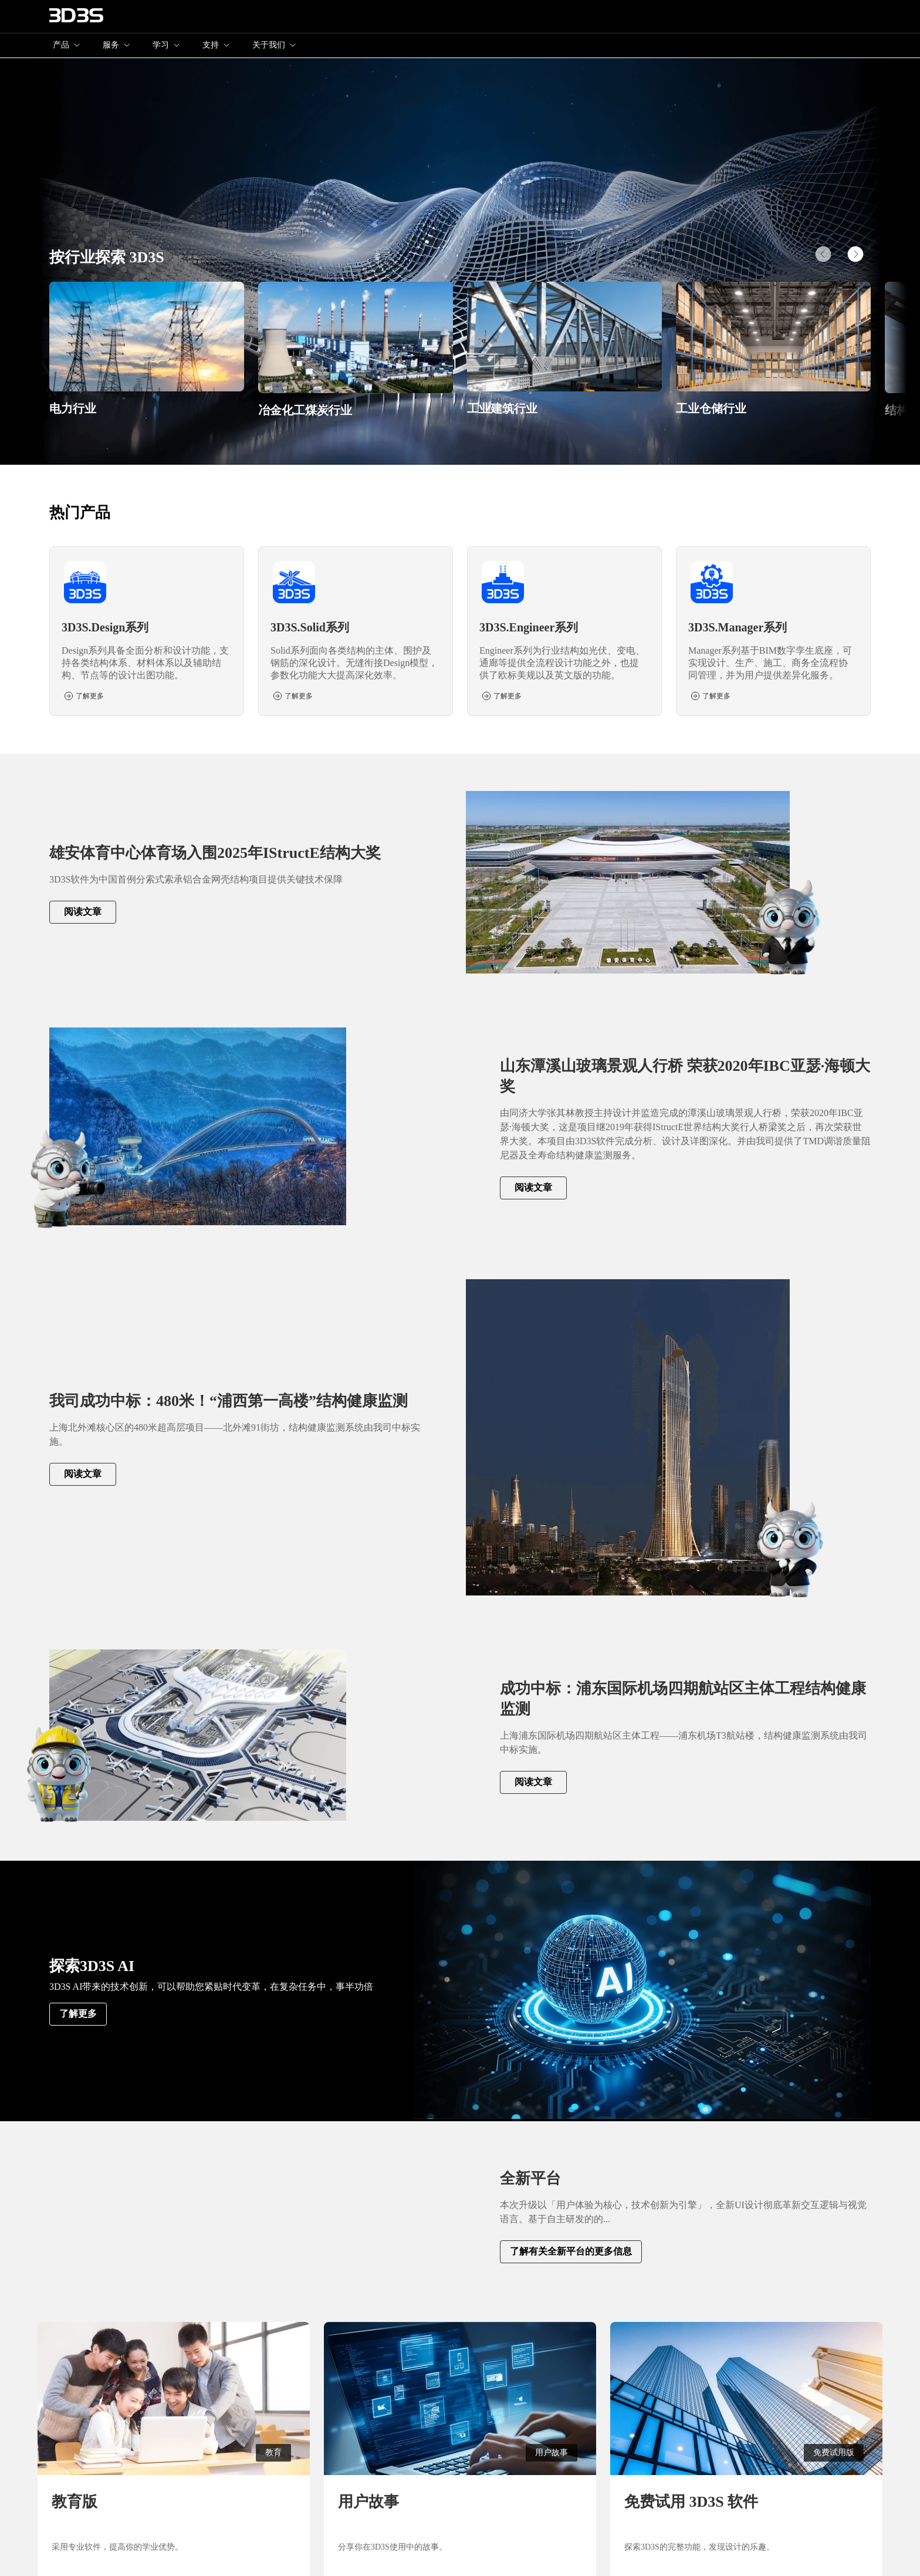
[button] (855, 254)
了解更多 (78, 2014)
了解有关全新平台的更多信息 (571, 2251)
